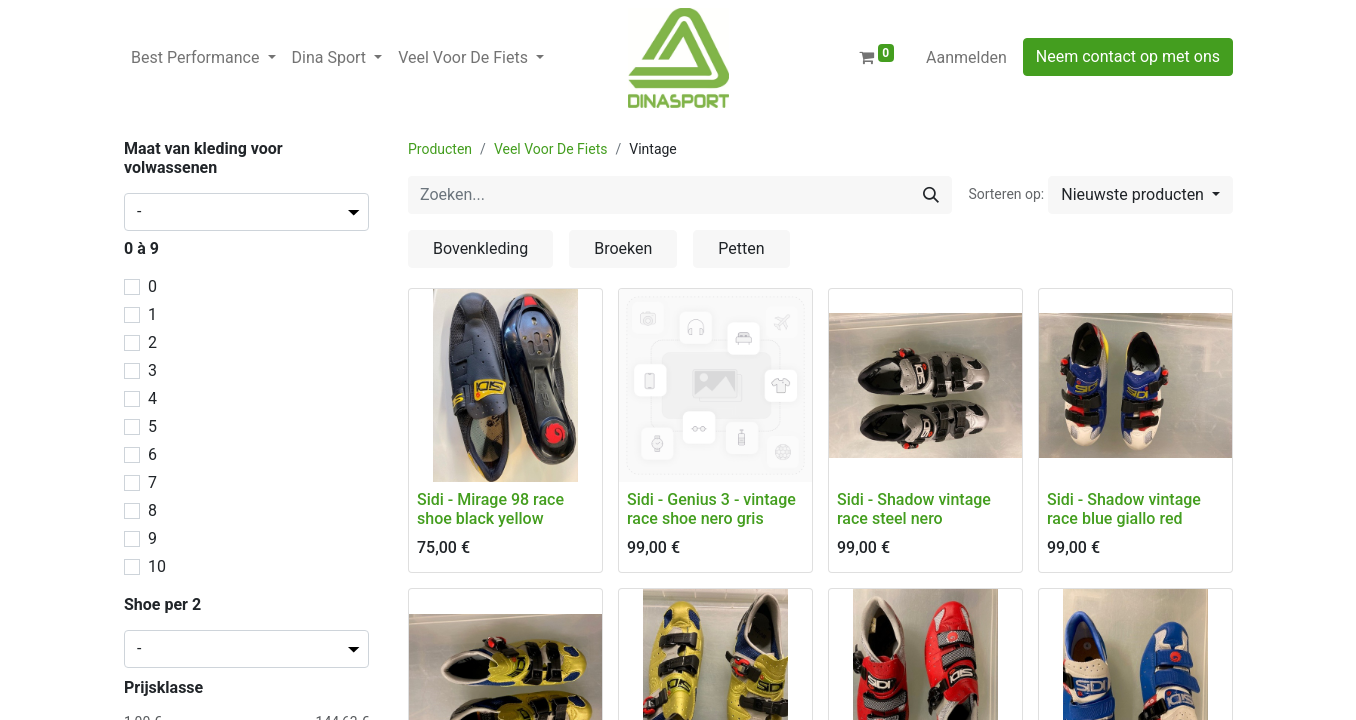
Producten (440, 149)
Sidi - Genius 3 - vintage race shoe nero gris (711, 509)
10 (157, 566)
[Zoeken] (931, 195)
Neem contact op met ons (1128, 56)
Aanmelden (966, 57)
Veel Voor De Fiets (551, 149)
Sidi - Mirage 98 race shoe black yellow (490, 509)
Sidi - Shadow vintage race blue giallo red (1124, 509)
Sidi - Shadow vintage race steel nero (914, 509)
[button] (1140, 195)
